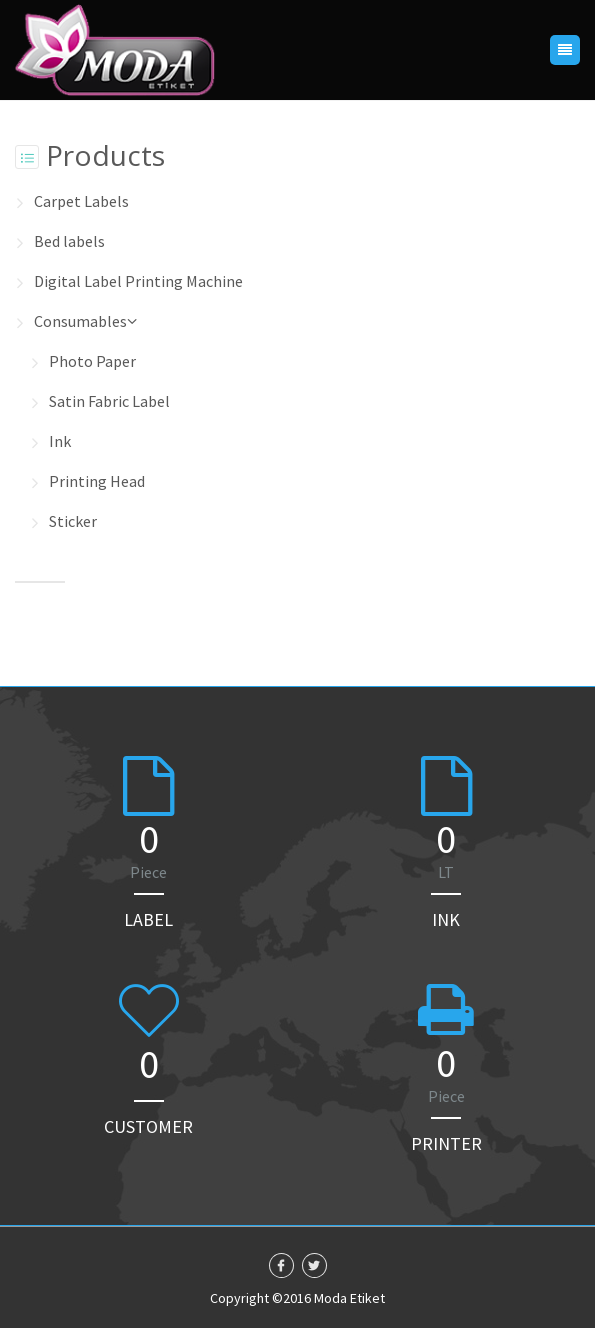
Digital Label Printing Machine (138, 281)
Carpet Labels (81, 201)
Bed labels (69, 241)
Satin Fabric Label (109, 401)
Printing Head (97, 481)
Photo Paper (92, 361)
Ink (60, 441)
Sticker (73, 521)
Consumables (85, 321)
